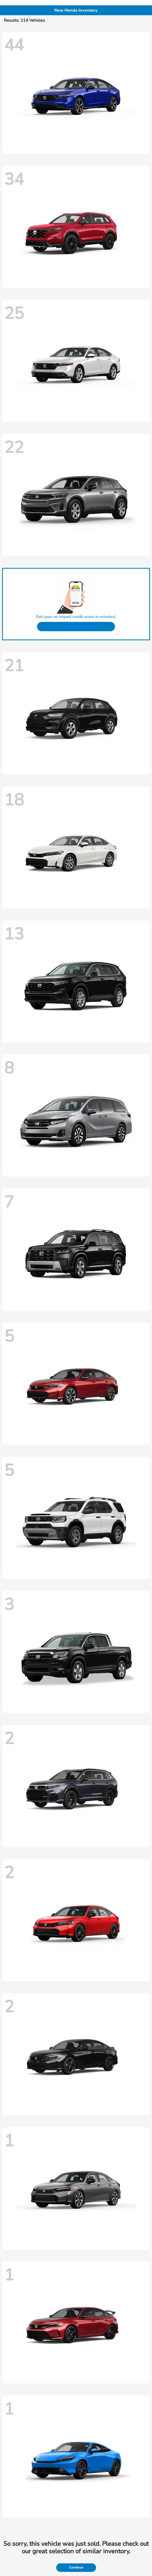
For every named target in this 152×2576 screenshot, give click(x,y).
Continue (76, 2567)
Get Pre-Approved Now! (76, 626)
